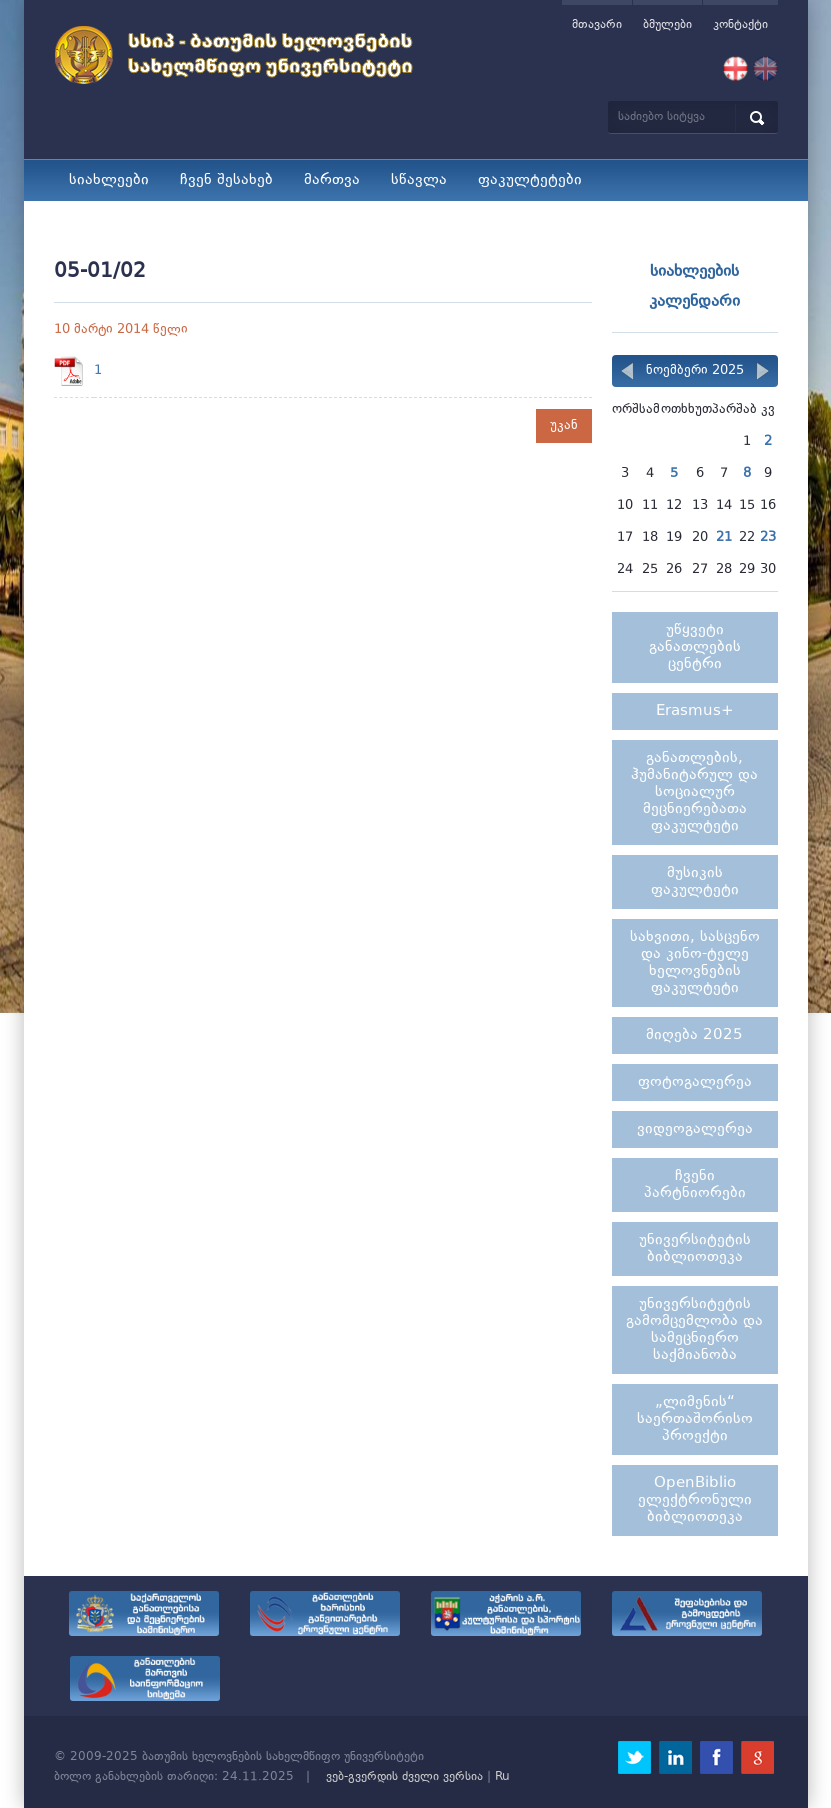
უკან (564, 425)
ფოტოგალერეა (695, 1082)
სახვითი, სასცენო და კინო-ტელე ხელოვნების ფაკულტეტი (695, 963)
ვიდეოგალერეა (695, 1129)
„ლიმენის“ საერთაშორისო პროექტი (695, 1419)
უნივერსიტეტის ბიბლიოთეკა (695, 1249)
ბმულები (667, 25)
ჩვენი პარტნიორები (695, 1185)
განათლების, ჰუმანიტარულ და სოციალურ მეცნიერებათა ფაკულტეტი (694, 792)
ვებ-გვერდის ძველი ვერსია (404, 1777)
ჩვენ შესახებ (226, 180)
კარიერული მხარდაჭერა (490, 221)
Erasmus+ (695, 711)
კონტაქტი (740, 25)
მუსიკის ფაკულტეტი (695, 882)
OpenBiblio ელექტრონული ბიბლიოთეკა (695, 1500)
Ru (502, 1777)
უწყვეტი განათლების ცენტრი (695, 647)
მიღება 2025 (318, 221)
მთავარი (597, 25)
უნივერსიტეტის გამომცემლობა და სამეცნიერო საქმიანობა (694, 1330)
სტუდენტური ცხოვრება (154, 221)
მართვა (332, 180)
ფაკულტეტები (530, 180)
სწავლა (419, 180)
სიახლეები (109, 180)
